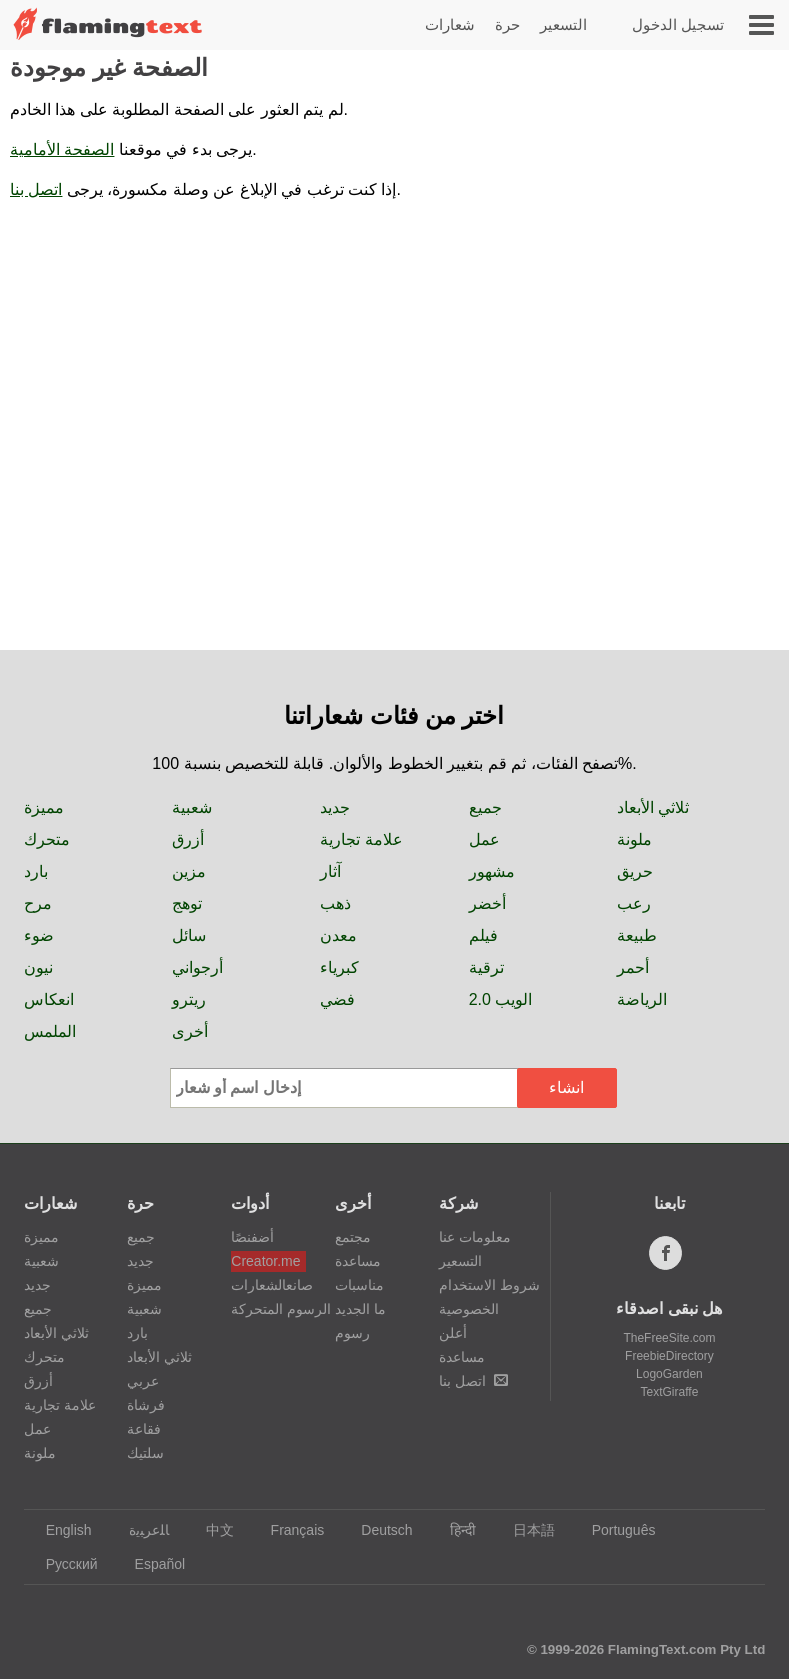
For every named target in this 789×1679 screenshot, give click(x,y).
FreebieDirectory (669, 1356)
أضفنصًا (252, 1237)
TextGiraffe (670, 1392)
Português (614, 1530)
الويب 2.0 (501, 999)
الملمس (50, 1031)
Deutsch (377, 1530)
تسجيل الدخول (678, 24)
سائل (189, 935)
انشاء (566, 1087)
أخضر (487, 903)
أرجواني (197, 967)
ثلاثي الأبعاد (653, 807)
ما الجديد (360, 1309)
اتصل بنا (36, 189)
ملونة (634, 839)
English (59, 1530)
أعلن (453, 1333)
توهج (187, 903)
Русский (62, 1564)
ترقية (486, 967)
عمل (484, 839)
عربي (143, 1381)
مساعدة (358, 1261)
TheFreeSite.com (669, 1338)
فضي (337, 999)
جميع (485, 807)
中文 (210, 1530)
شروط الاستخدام (489, 1285)
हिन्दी (453, 1530)
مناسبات (359, 1285)
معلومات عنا (475, 1237)
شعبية (192, 807)
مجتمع (353, 1237)
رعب (634, 903)
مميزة (44, 807)
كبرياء (339, 967)
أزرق (188, 839)
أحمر (633, 967)
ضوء (39, 935)
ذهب (335, 903)
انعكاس (49, 999)
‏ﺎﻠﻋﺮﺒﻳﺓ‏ (139, 1530)
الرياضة (642, 999)
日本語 (524, 1530)
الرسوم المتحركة (268, 1309)
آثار (330, 871)
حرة (507, 24)
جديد (335, 807)
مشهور (492, 871)
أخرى (190, 1031)
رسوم (352, 1333)
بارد (36, 871)
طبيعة (637, 935)
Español (151, 1564)
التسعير (563, 24)
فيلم (483, 935)
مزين (189, 871)
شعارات (450, 24)
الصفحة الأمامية (62, 149)
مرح (38, 903)
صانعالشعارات (268, 1285)
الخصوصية (469, 1309)
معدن (338, 935)
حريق (635, 871)
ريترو (189, 999)
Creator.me (265, 1261)
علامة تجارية (361, 839)
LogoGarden (669, 1374)
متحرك (47, 839)
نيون (38, 967)
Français (288, 1530)
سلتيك (145, 1453)
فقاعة (144, 1429)
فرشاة (146, 1405)
